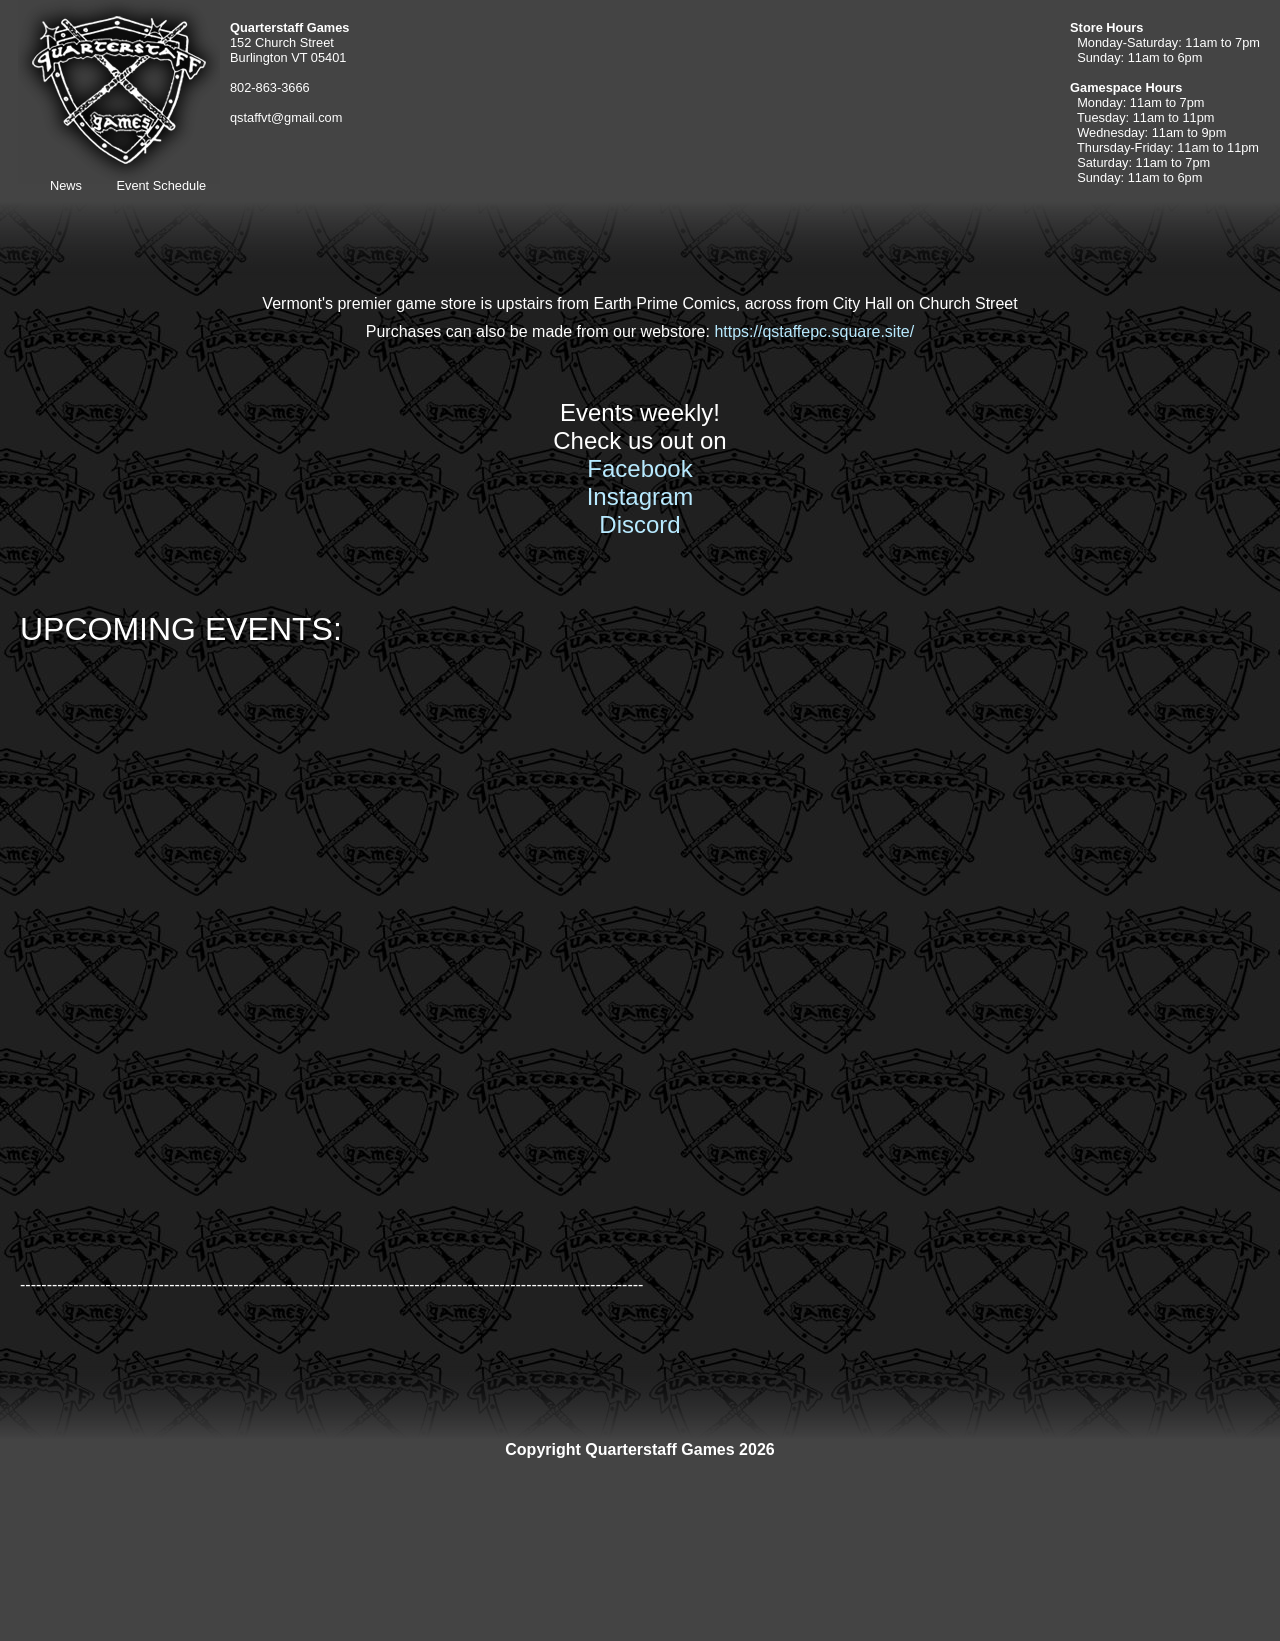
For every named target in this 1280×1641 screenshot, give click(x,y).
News (66, 185)
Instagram (640, 496)
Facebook (639, 468)
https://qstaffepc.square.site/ (814, 331)
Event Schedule (161, 185)
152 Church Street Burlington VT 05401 (289, 42)
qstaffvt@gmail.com (286, 117)
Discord (639, 524)
